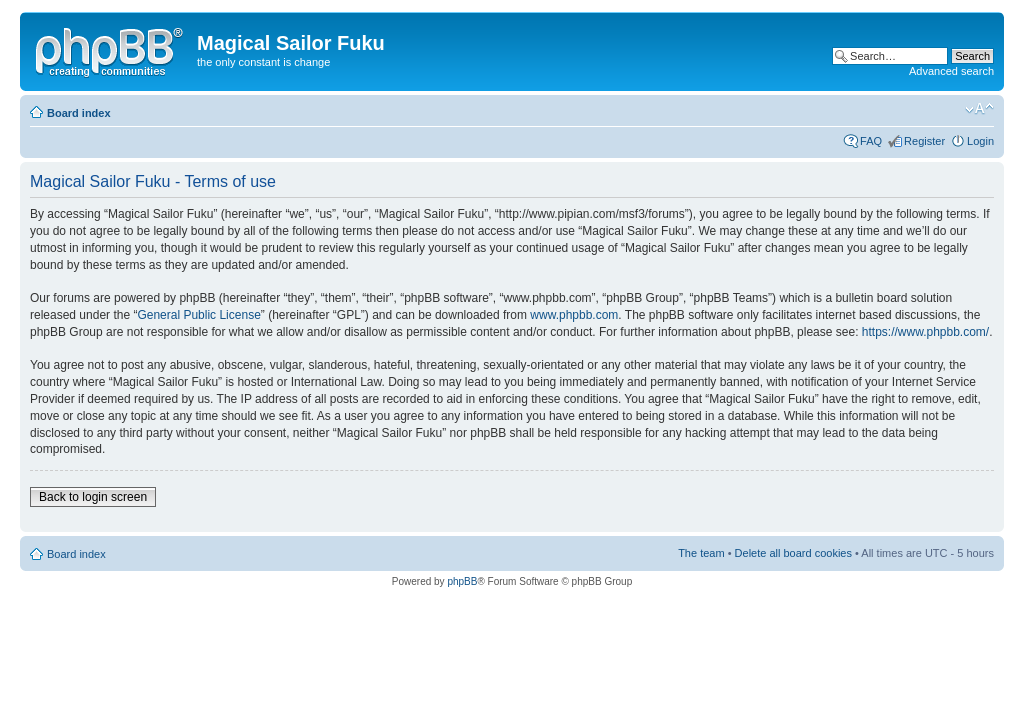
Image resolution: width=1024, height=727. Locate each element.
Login (980, 141)
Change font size (979, 109)
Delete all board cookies (793, 553)
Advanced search (951, 71)
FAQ (871, 141)
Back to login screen (93, 497)
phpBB (462, 581)
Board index (79, 113)
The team (701, 553)
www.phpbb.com (574, 315)
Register (924, 141)
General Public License (198, 315)
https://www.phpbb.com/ (925, 332)
